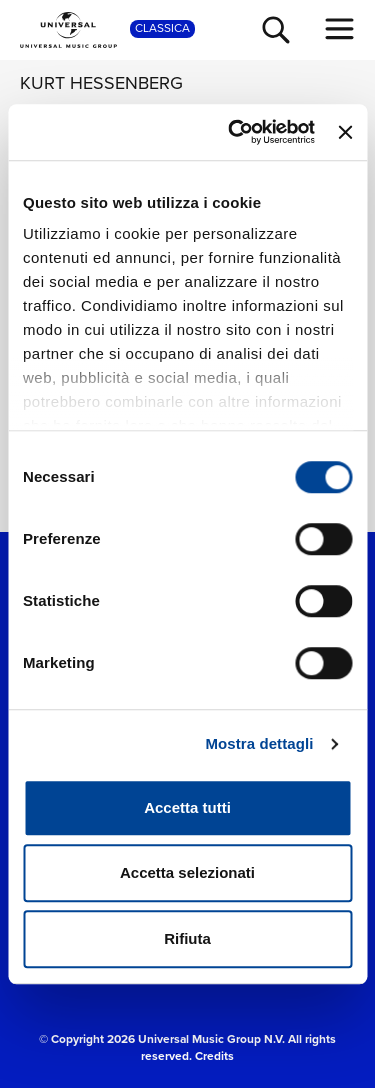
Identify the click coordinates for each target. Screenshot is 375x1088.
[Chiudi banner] (345, 132)
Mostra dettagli (259, 743)
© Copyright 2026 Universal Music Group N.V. (162, 1039)
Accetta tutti (187, 807)
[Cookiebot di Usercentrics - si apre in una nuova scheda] (235, 132)
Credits (214, 1056)
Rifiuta (187, 938)
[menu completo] (340, 29)
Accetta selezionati (187, 872)
